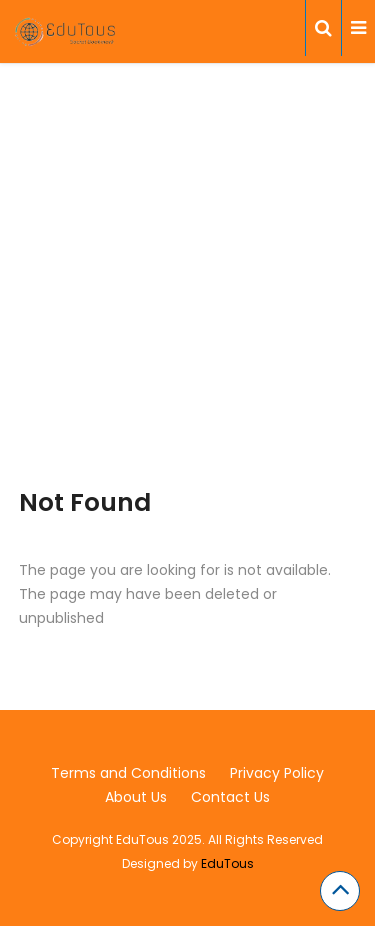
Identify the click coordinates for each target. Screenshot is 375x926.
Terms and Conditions (128, 773)
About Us (136, 797)
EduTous (227, 863)
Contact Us (230, 797)
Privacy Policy (277, 773)
